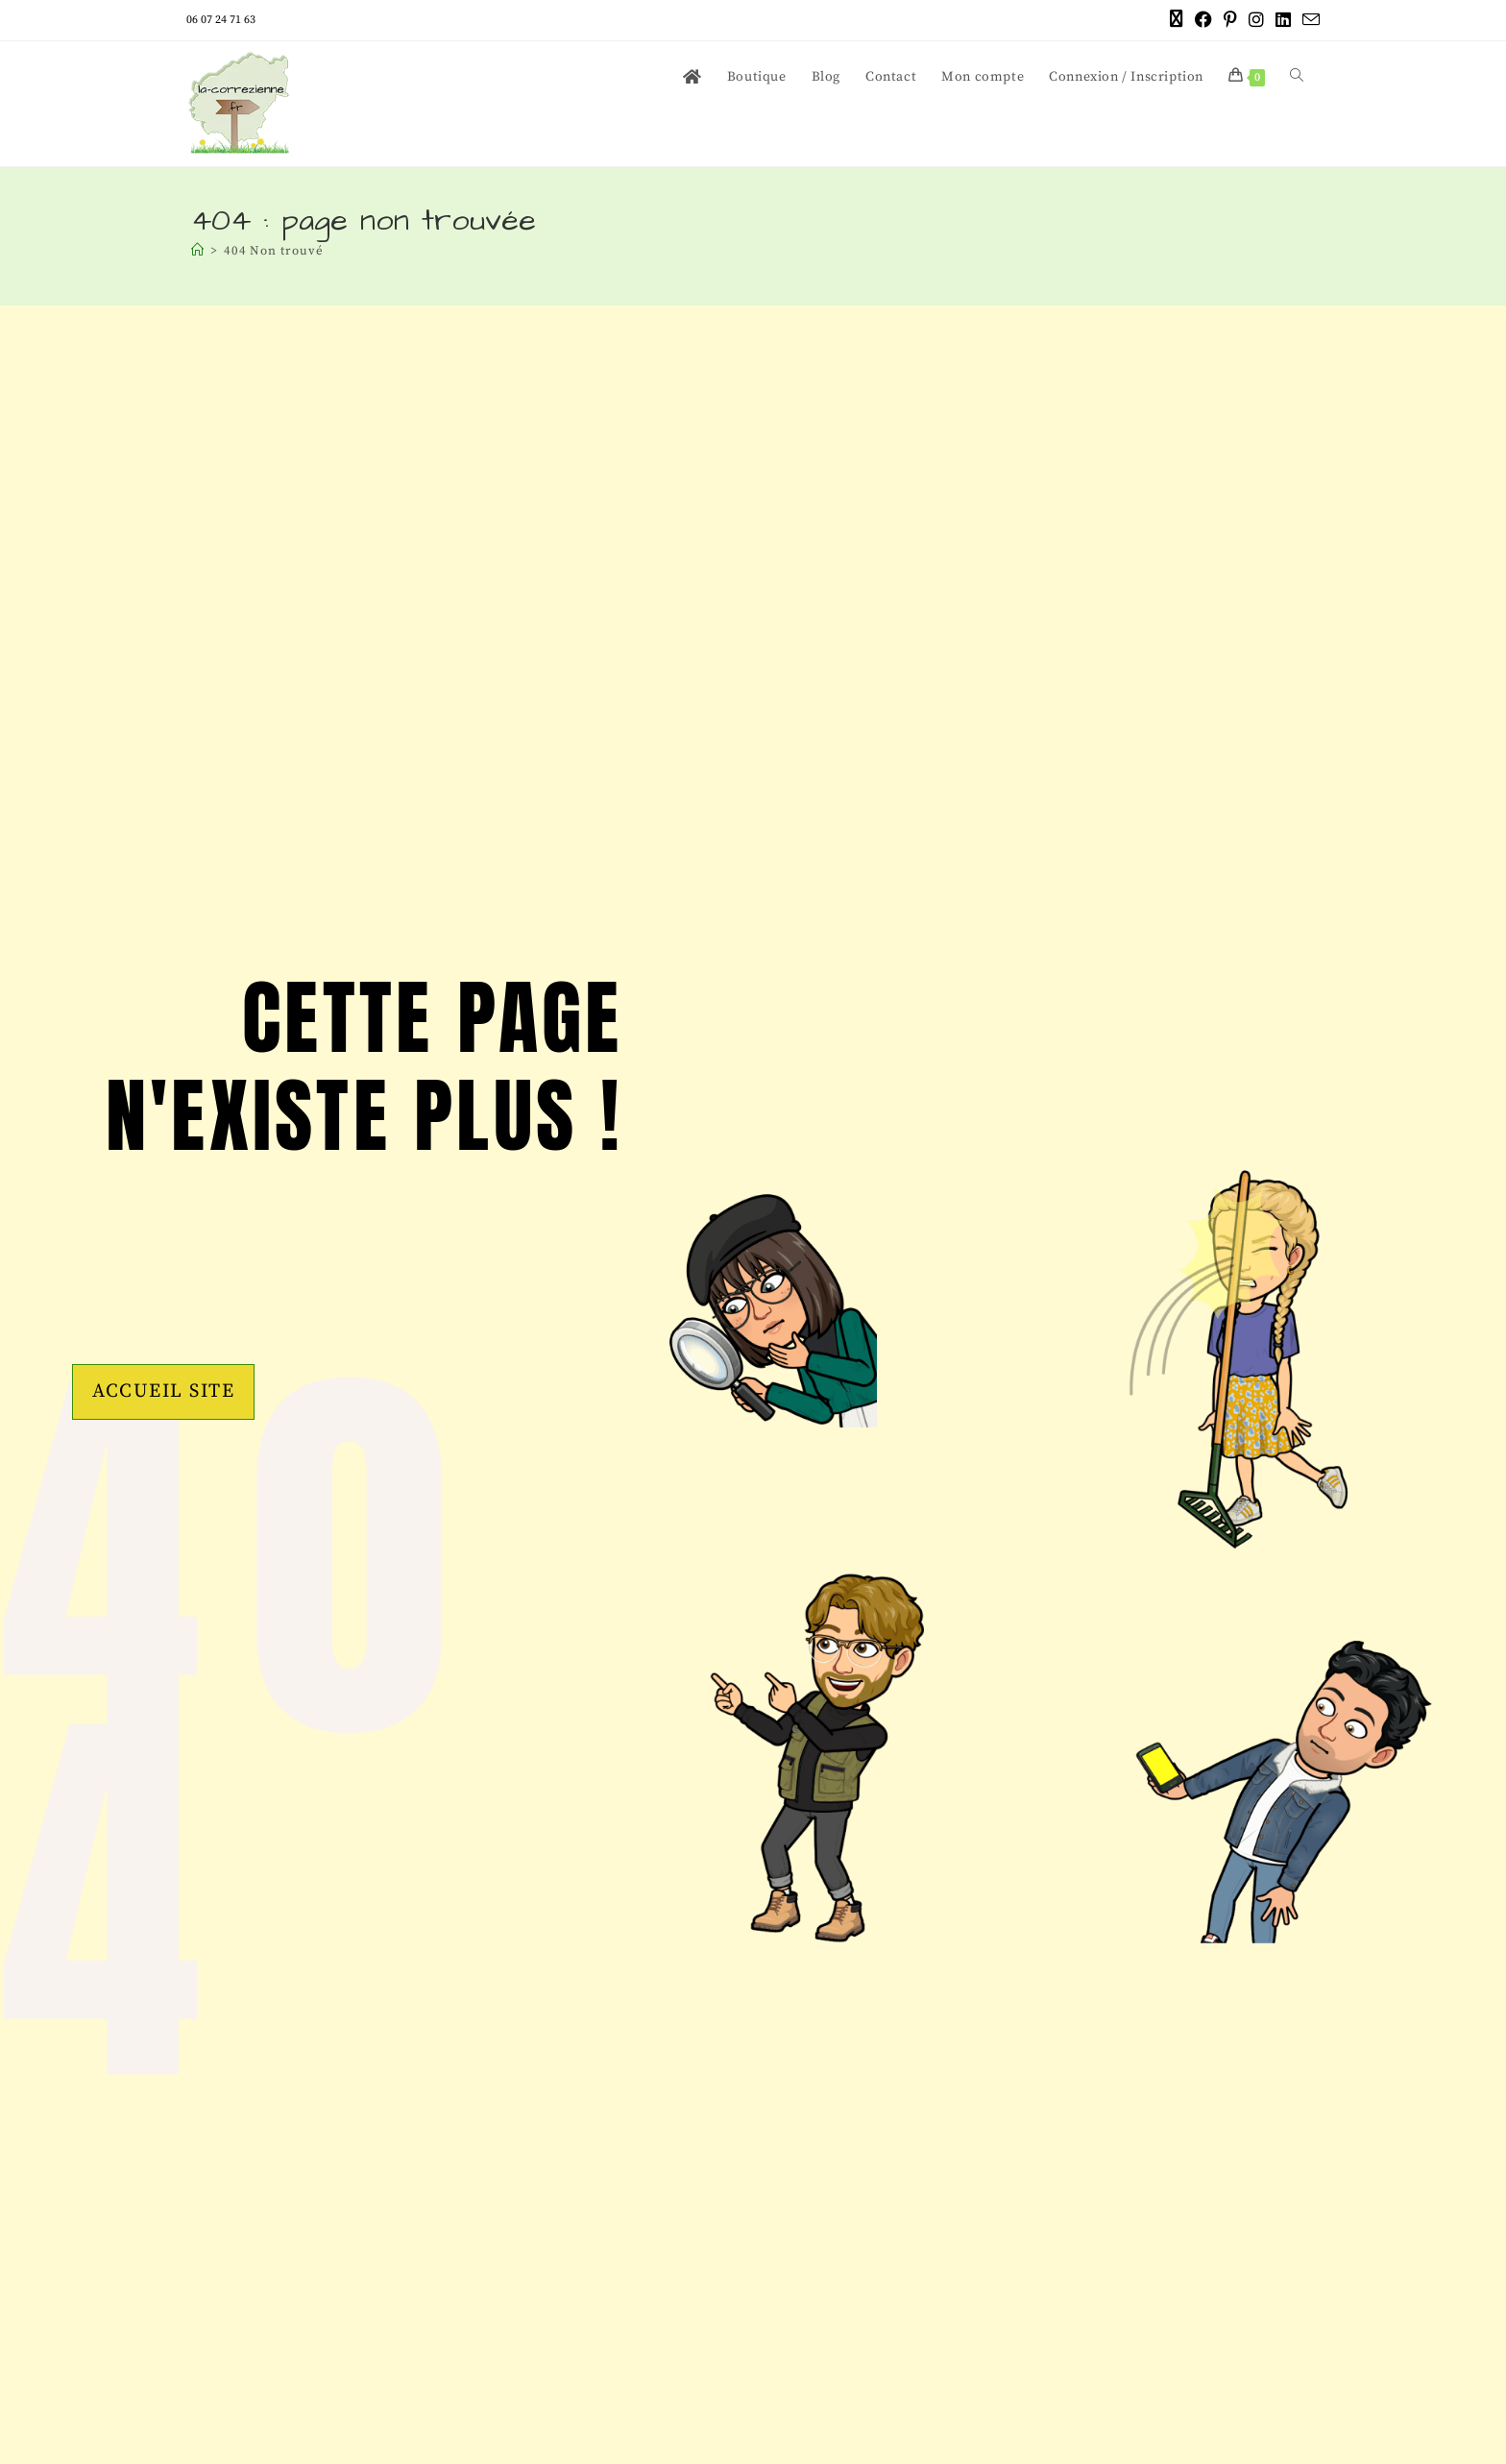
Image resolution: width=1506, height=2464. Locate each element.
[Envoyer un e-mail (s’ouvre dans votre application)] (1308, 21)
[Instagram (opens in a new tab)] (1256, 21)
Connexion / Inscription (1126, 76)
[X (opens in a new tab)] (1176, 20)
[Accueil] (198, 250)
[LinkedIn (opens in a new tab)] (1283, 21)
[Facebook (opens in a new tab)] (1203, 21)
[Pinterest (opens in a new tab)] (1230, 21)
